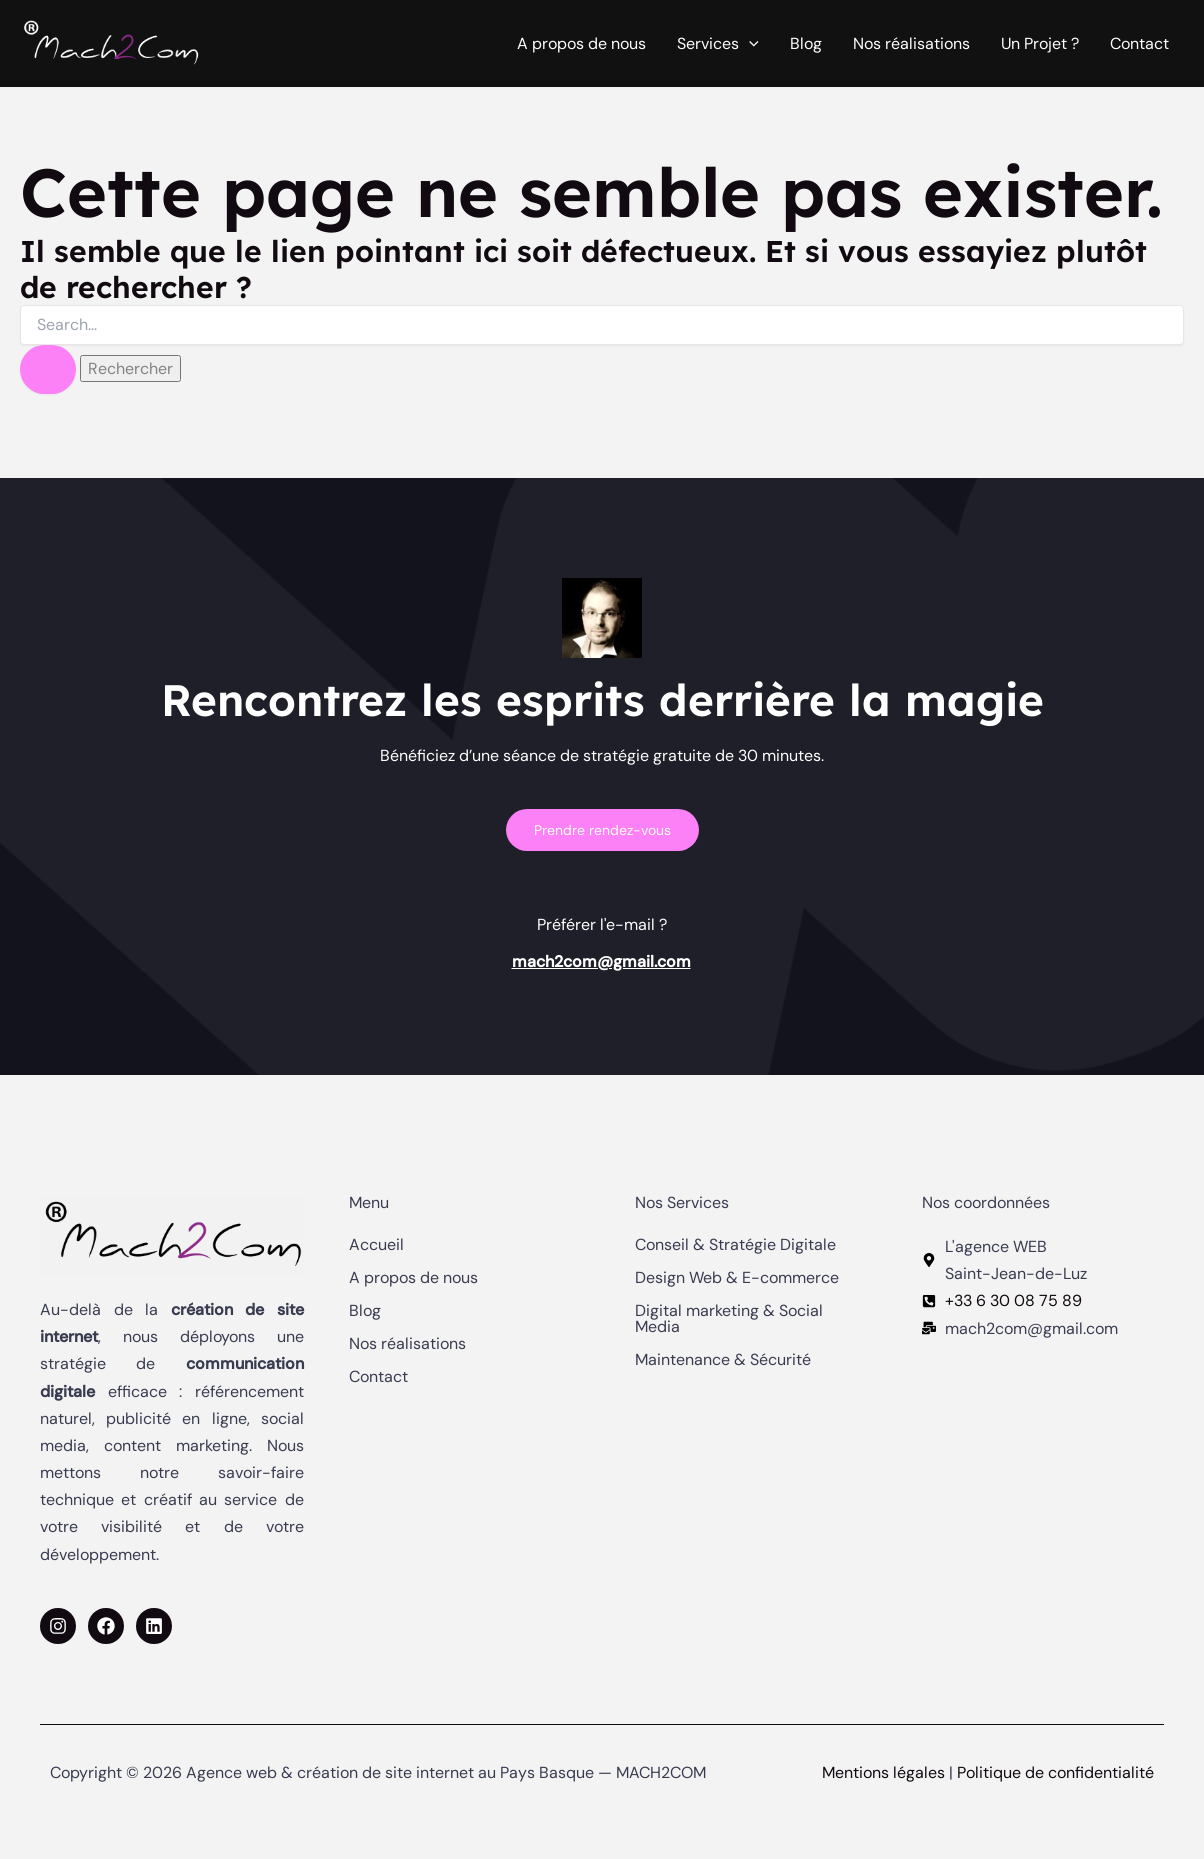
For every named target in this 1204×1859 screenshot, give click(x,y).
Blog (806, 43)
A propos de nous (581, 43)
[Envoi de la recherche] (48, 369)
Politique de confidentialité (1055, 1772)
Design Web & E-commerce (737, 1278)
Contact (1139, 43)
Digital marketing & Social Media (729, 1319)
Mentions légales (883, 1772)
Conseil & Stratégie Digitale (735, 1245)
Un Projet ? (1040, 43)
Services (718, 44)
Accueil (376, 1245)
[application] (749, 44)
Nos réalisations (911, 43)
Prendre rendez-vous (602, 830)
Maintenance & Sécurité (723, 1360)
